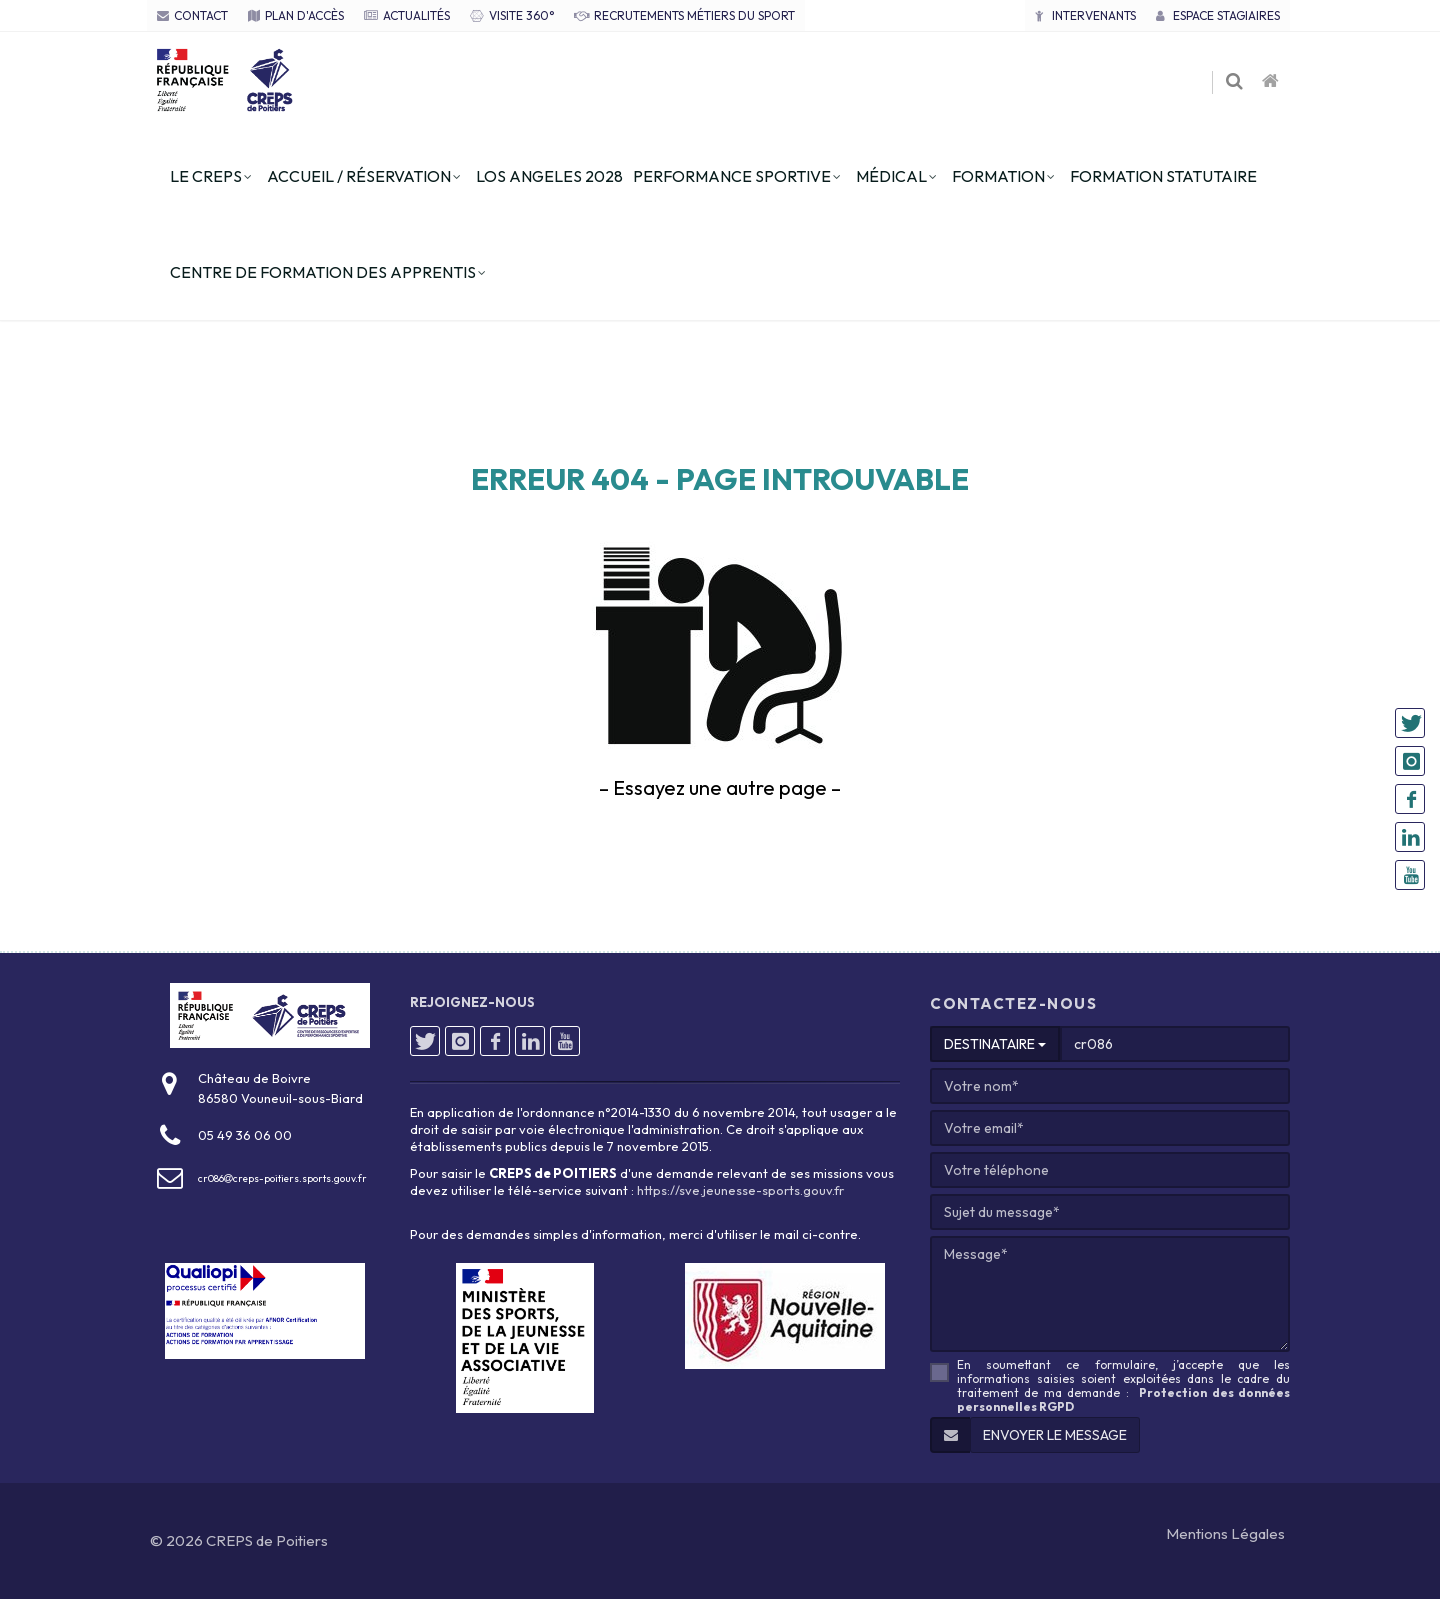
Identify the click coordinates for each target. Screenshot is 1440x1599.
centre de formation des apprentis (323, 272)
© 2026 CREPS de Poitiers (239, 1540)
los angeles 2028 (549, 176)
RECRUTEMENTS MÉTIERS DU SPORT (684, 15)
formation (998, 176)
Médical (891, 176)
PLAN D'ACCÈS (296, 15)
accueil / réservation (359, 176)
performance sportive (732, 176)
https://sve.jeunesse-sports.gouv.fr (740, 1190)
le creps (206, 176)
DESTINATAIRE (995, 1044)
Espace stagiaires (1218, 15)
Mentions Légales (1225, 1533)
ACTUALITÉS (407, 15)
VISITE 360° (512, 15)
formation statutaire (1163, 176)
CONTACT (192, 15)
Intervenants (1085, 15)
